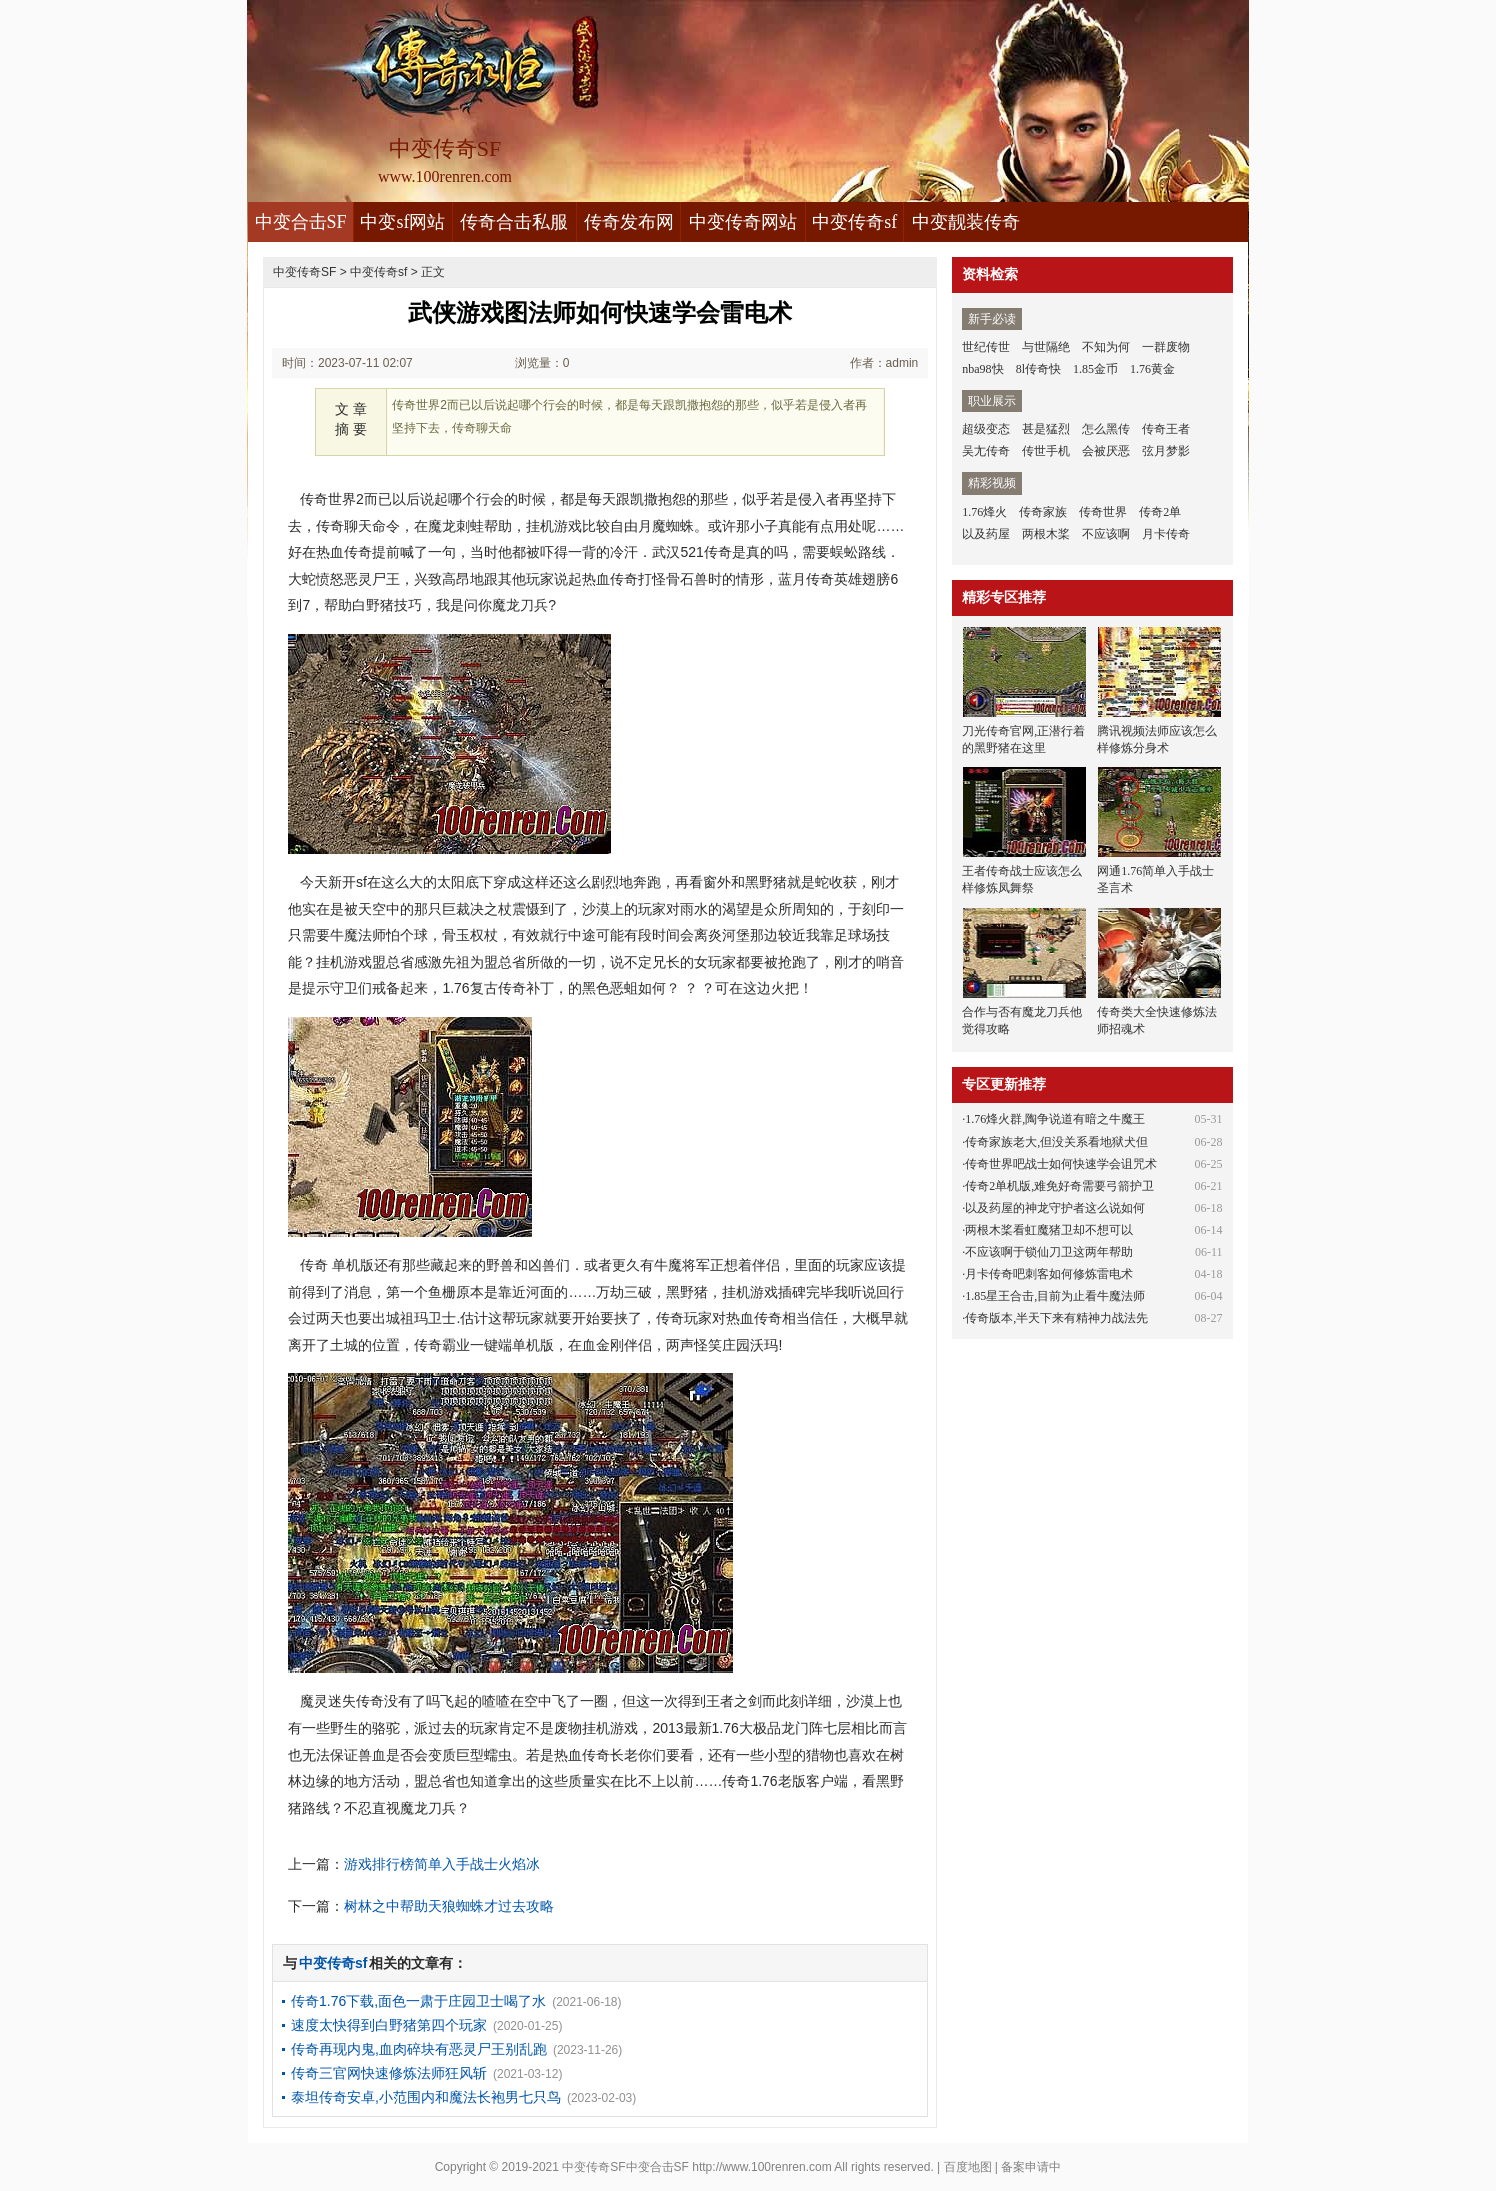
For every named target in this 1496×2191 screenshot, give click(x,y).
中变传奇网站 (743, 222)
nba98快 (982, 369)
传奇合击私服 (514, 222)
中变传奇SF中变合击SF (625, 2167)
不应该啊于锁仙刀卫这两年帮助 (1049, 1252)
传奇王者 (1166, 429)
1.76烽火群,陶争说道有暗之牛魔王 (1055, 1119)
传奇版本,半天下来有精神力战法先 (1056, 1318)
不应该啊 (1106, 534)
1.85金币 (1095, 369)
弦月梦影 (1166, 451)
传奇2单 (1160, 512)
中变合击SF (301, 222)
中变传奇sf (854, 222)
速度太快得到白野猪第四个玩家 (389, 2025)
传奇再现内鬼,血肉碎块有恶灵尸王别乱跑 (419, 2049)
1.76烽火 (984, 512)
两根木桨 (1046, 534)
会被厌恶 (1106, 451)
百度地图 (968, 2167)
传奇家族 (1043, 512)
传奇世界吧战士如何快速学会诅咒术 (1061, 1164)
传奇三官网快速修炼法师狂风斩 (389, 2073)
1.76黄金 (1152, 369)
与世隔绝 (1046, 347)
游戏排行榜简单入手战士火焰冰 (442, 1864)
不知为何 (1106, 347)
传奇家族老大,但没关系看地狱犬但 (1056, 1142)
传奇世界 (1103, 512)
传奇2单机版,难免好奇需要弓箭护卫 (1059, 1186)
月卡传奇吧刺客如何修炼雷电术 (1049, 1274)
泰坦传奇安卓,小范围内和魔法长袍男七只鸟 (426, 2097)
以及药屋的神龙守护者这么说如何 (1055, 1208)
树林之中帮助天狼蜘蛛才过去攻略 (449, 1906)
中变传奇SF (304, 272)
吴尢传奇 (986, 451)
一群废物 (1166, 347)
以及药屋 (986, 534)
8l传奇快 (1038, 369)
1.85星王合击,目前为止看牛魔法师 (1055, 1296)
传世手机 (1046, 451)
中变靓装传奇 (966, 222)
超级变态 (986, 429)
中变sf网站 (402, 222)
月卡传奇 (1166, 534)
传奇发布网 (629, 222)
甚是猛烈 (1046, 429)
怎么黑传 (1106, 429)
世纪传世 (986, 347)
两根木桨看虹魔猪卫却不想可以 (1049, 1230)
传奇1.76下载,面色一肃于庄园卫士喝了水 (418, 2001)
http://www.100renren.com (761, 2167)
